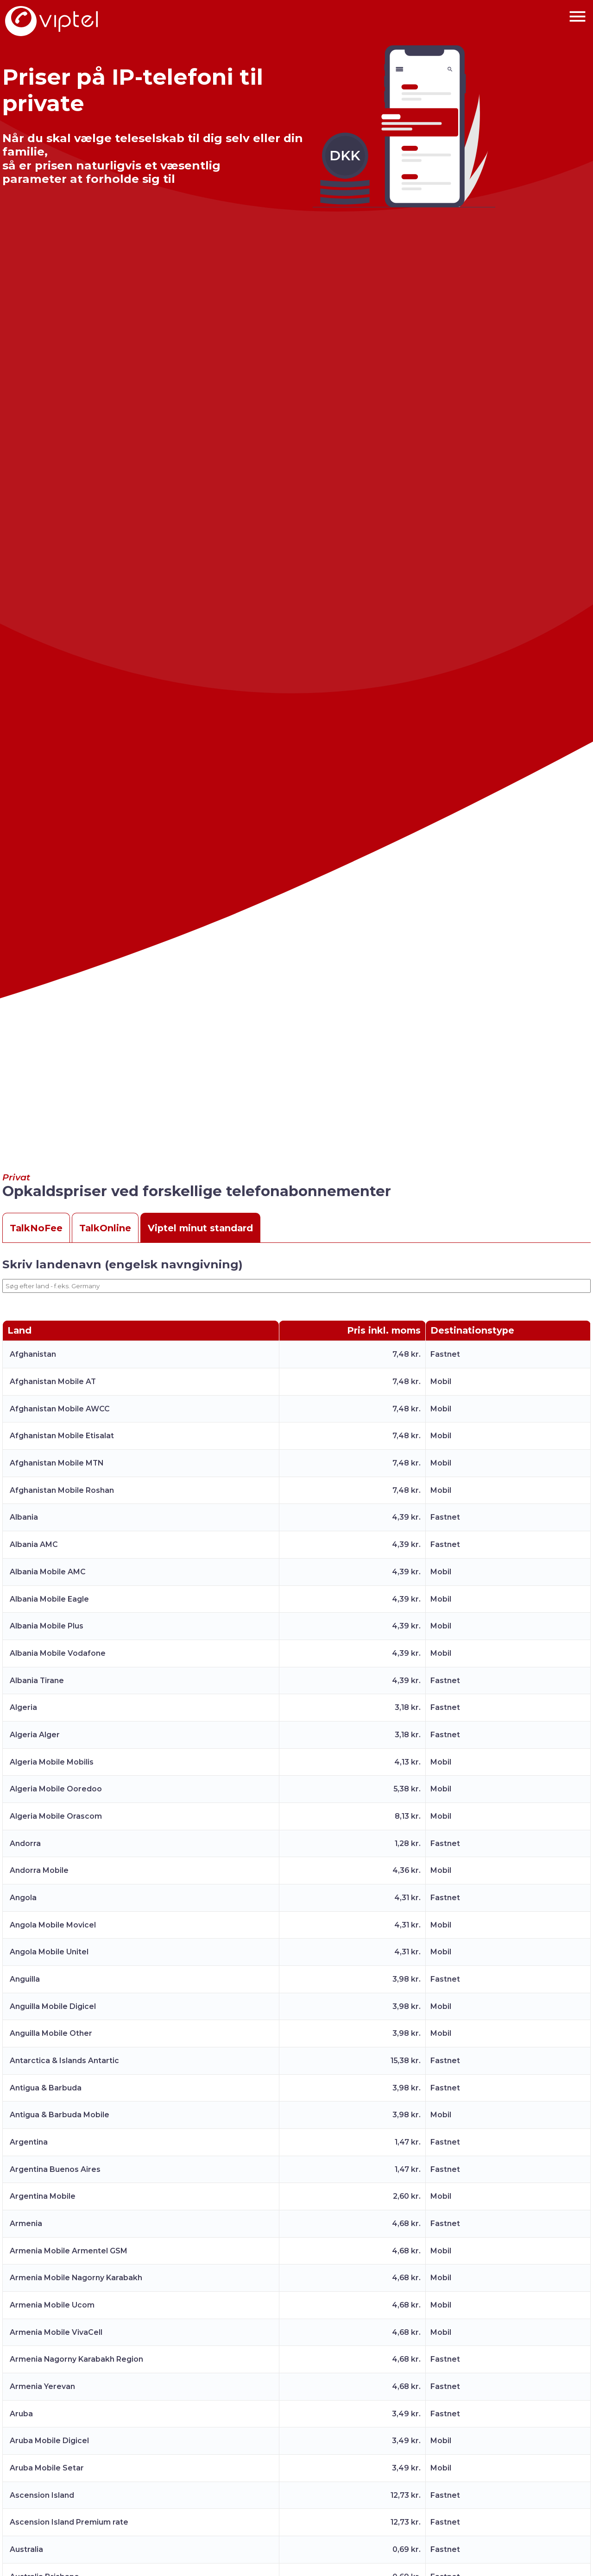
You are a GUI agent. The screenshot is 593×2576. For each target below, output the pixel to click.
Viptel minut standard (200, 1228)
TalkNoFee (36, 1228)
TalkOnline (105, 1228)
